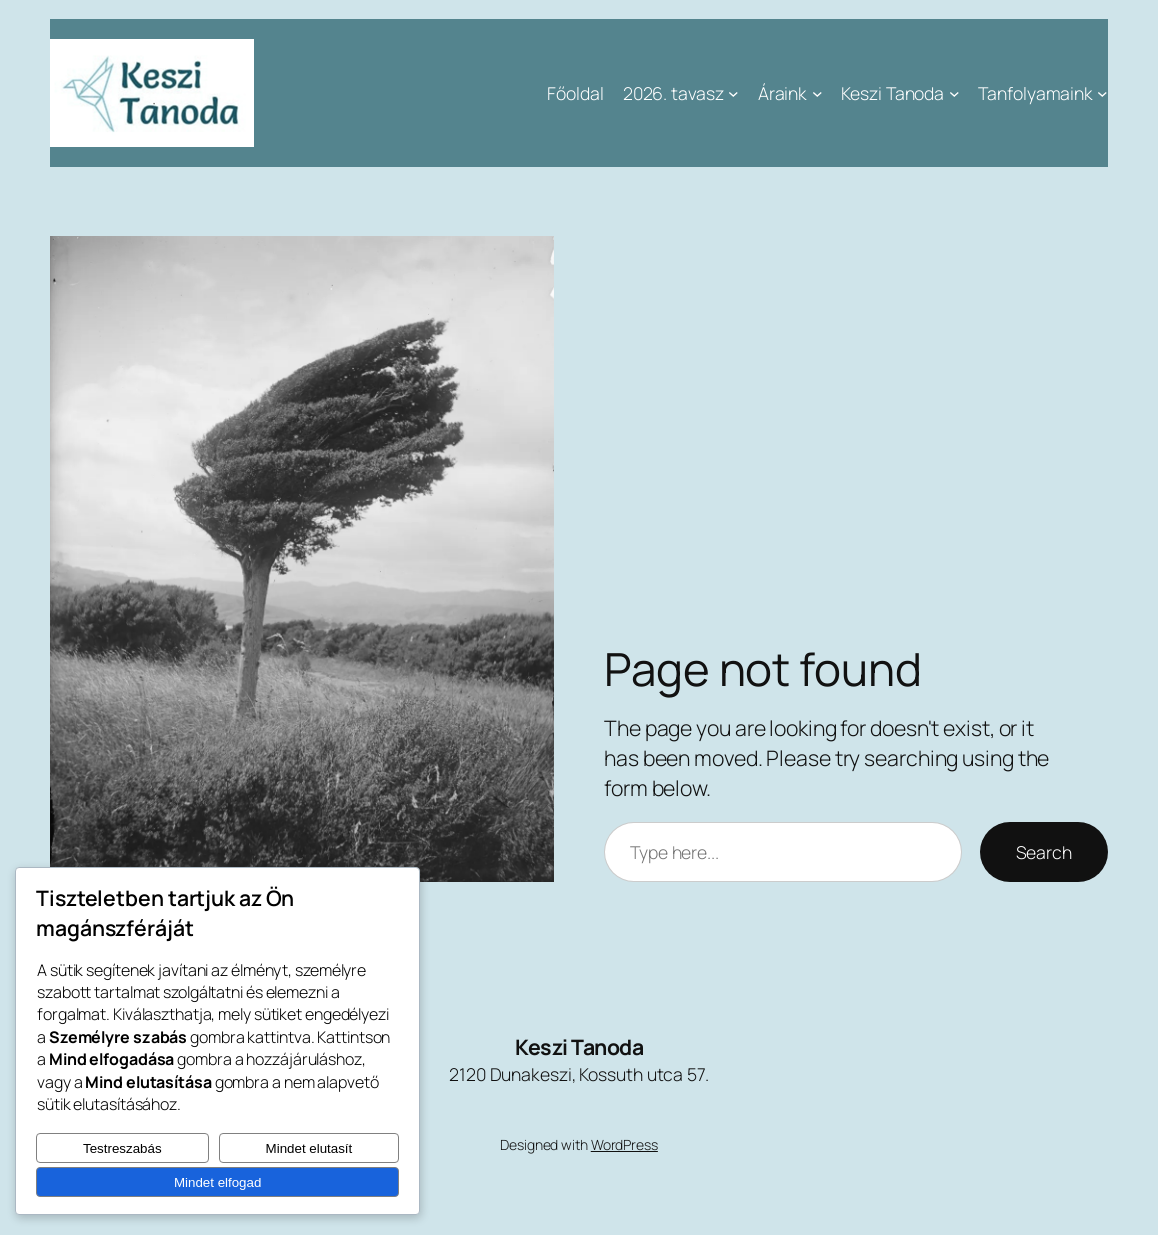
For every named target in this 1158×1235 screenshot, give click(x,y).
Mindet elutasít (309, 1148)
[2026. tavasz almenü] (733, 93)
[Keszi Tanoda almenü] (954, 93)
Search (1044, 852)
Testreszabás (122, 1148)
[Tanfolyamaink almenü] (1102, 93)
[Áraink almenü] (817, 93)
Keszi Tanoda (579, 1046)
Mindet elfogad (217, 1182)
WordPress (624, 1144)
